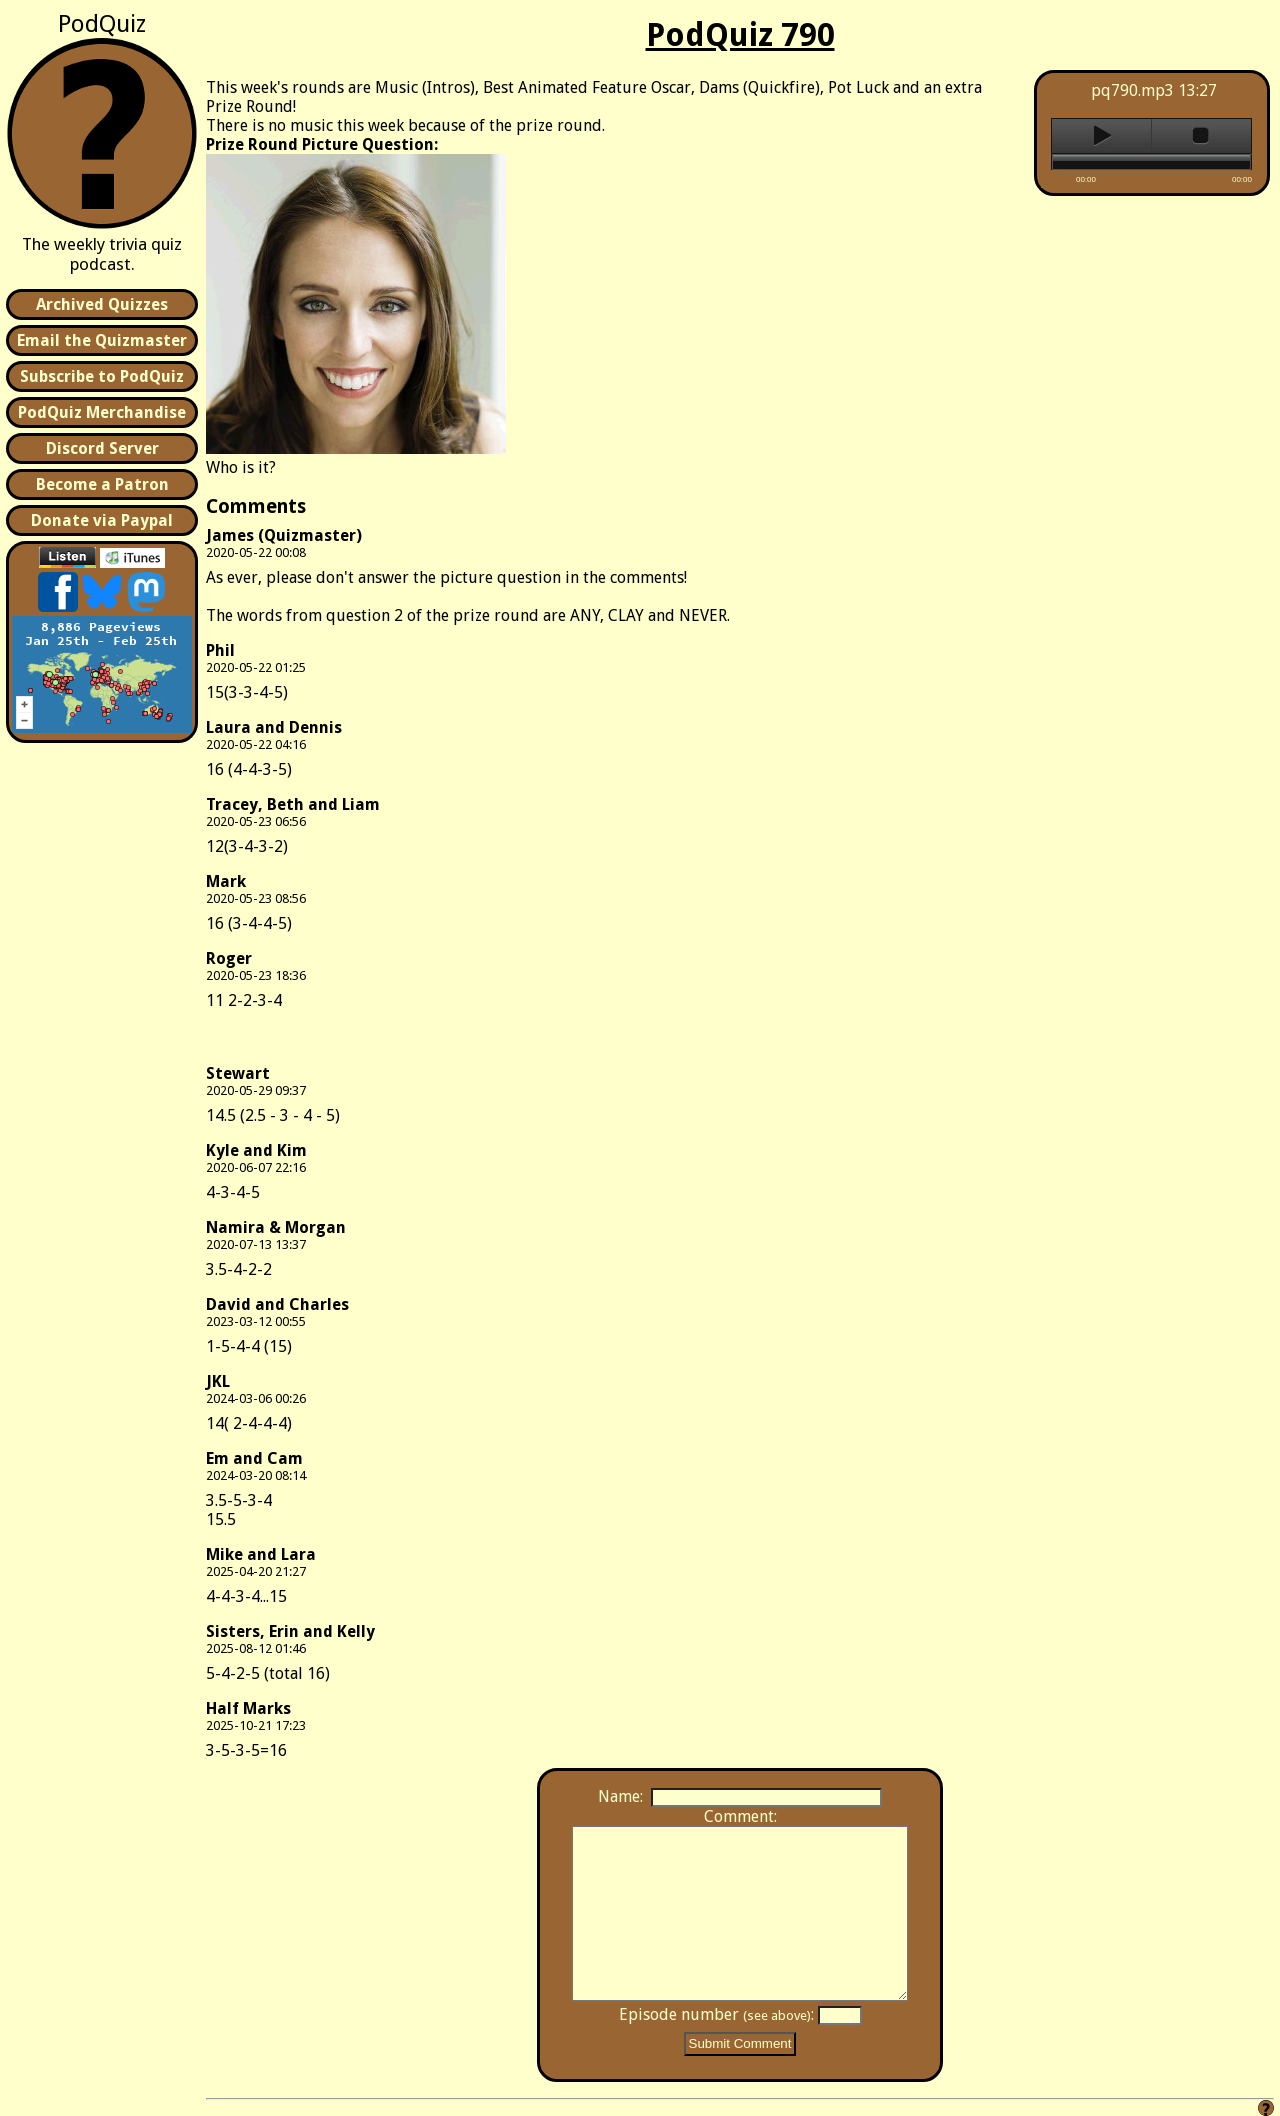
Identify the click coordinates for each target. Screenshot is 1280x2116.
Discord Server (102, 448)
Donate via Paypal (102, 520)
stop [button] (1201, 136)
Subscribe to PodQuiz (102, 376)
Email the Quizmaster (102, 340)
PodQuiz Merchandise (102, 412)
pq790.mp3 (1132, 90)
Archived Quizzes (102, 304)
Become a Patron (102, 484)
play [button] (1101, 136)
